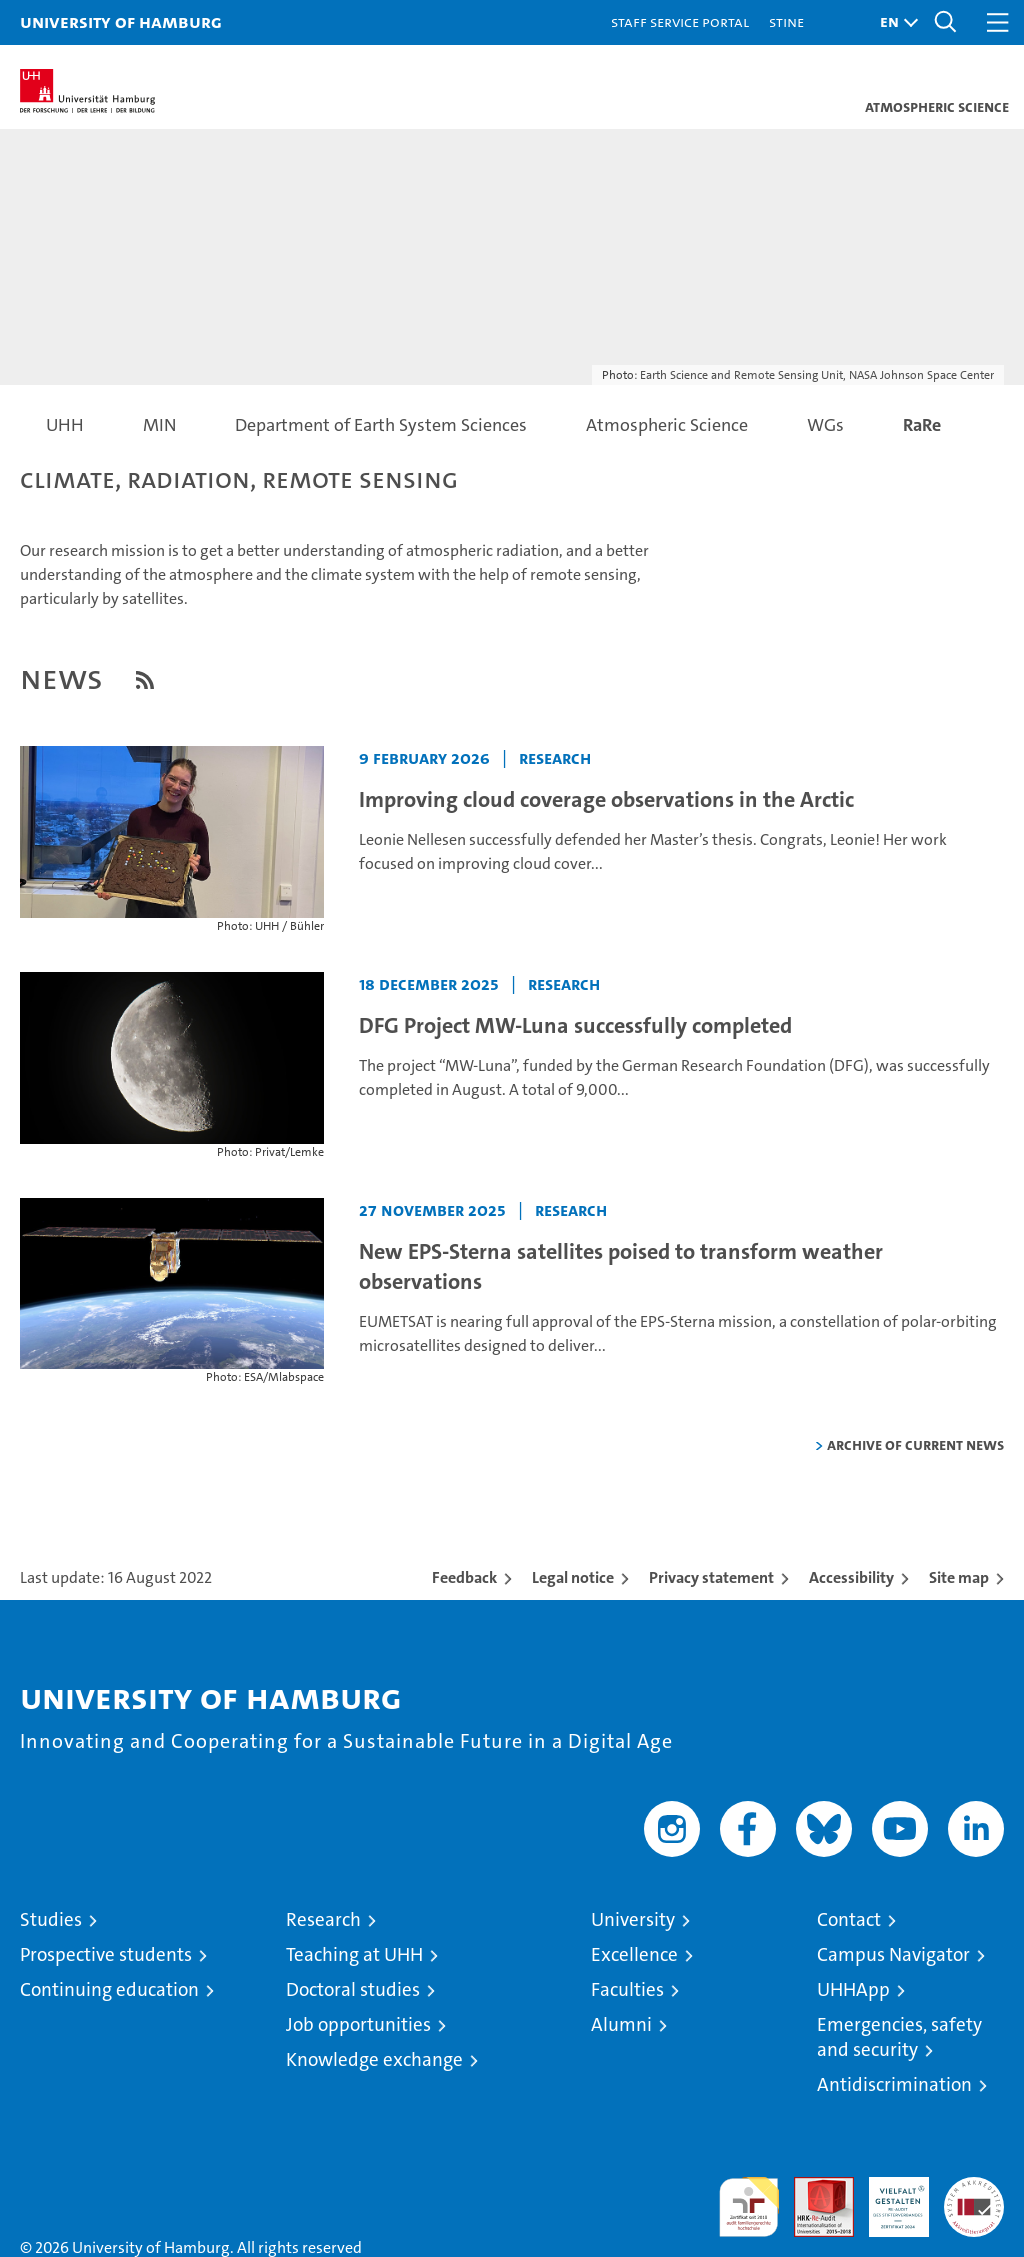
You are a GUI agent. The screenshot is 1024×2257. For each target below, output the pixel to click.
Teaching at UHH (354, 1954)
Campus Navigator (893, 1954)
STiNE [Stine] (786, 21)
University (633, 1919)
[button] (894, 22)
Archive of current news (915, 1444)
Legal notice (573, 1577)
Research (323, 1919)
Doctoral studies (353, 1989)
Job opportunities (358, 2024)
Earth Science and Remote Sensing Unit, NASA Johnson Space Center (817, 375)
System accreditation (974, 2198)
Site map (959, 1577)
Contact (849, 1919)
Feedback (464, 1577)
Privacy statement (711, 1577)
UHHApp (853, 1989)
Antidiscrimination (894, 2084)
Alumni (621, 2024)
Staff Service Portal (680, 21)
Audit (813, 2187)
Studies (51, 1919)
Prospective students (106, 1954)
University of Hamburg (121, 21)
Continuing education (109, 1989)
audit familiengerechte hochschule (749, 2207)
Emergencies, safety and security (899, 2037)
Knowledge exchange (374, 2059)
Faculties (627, 1989)
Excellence (634, 1954)
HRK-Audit (888, 2198)
